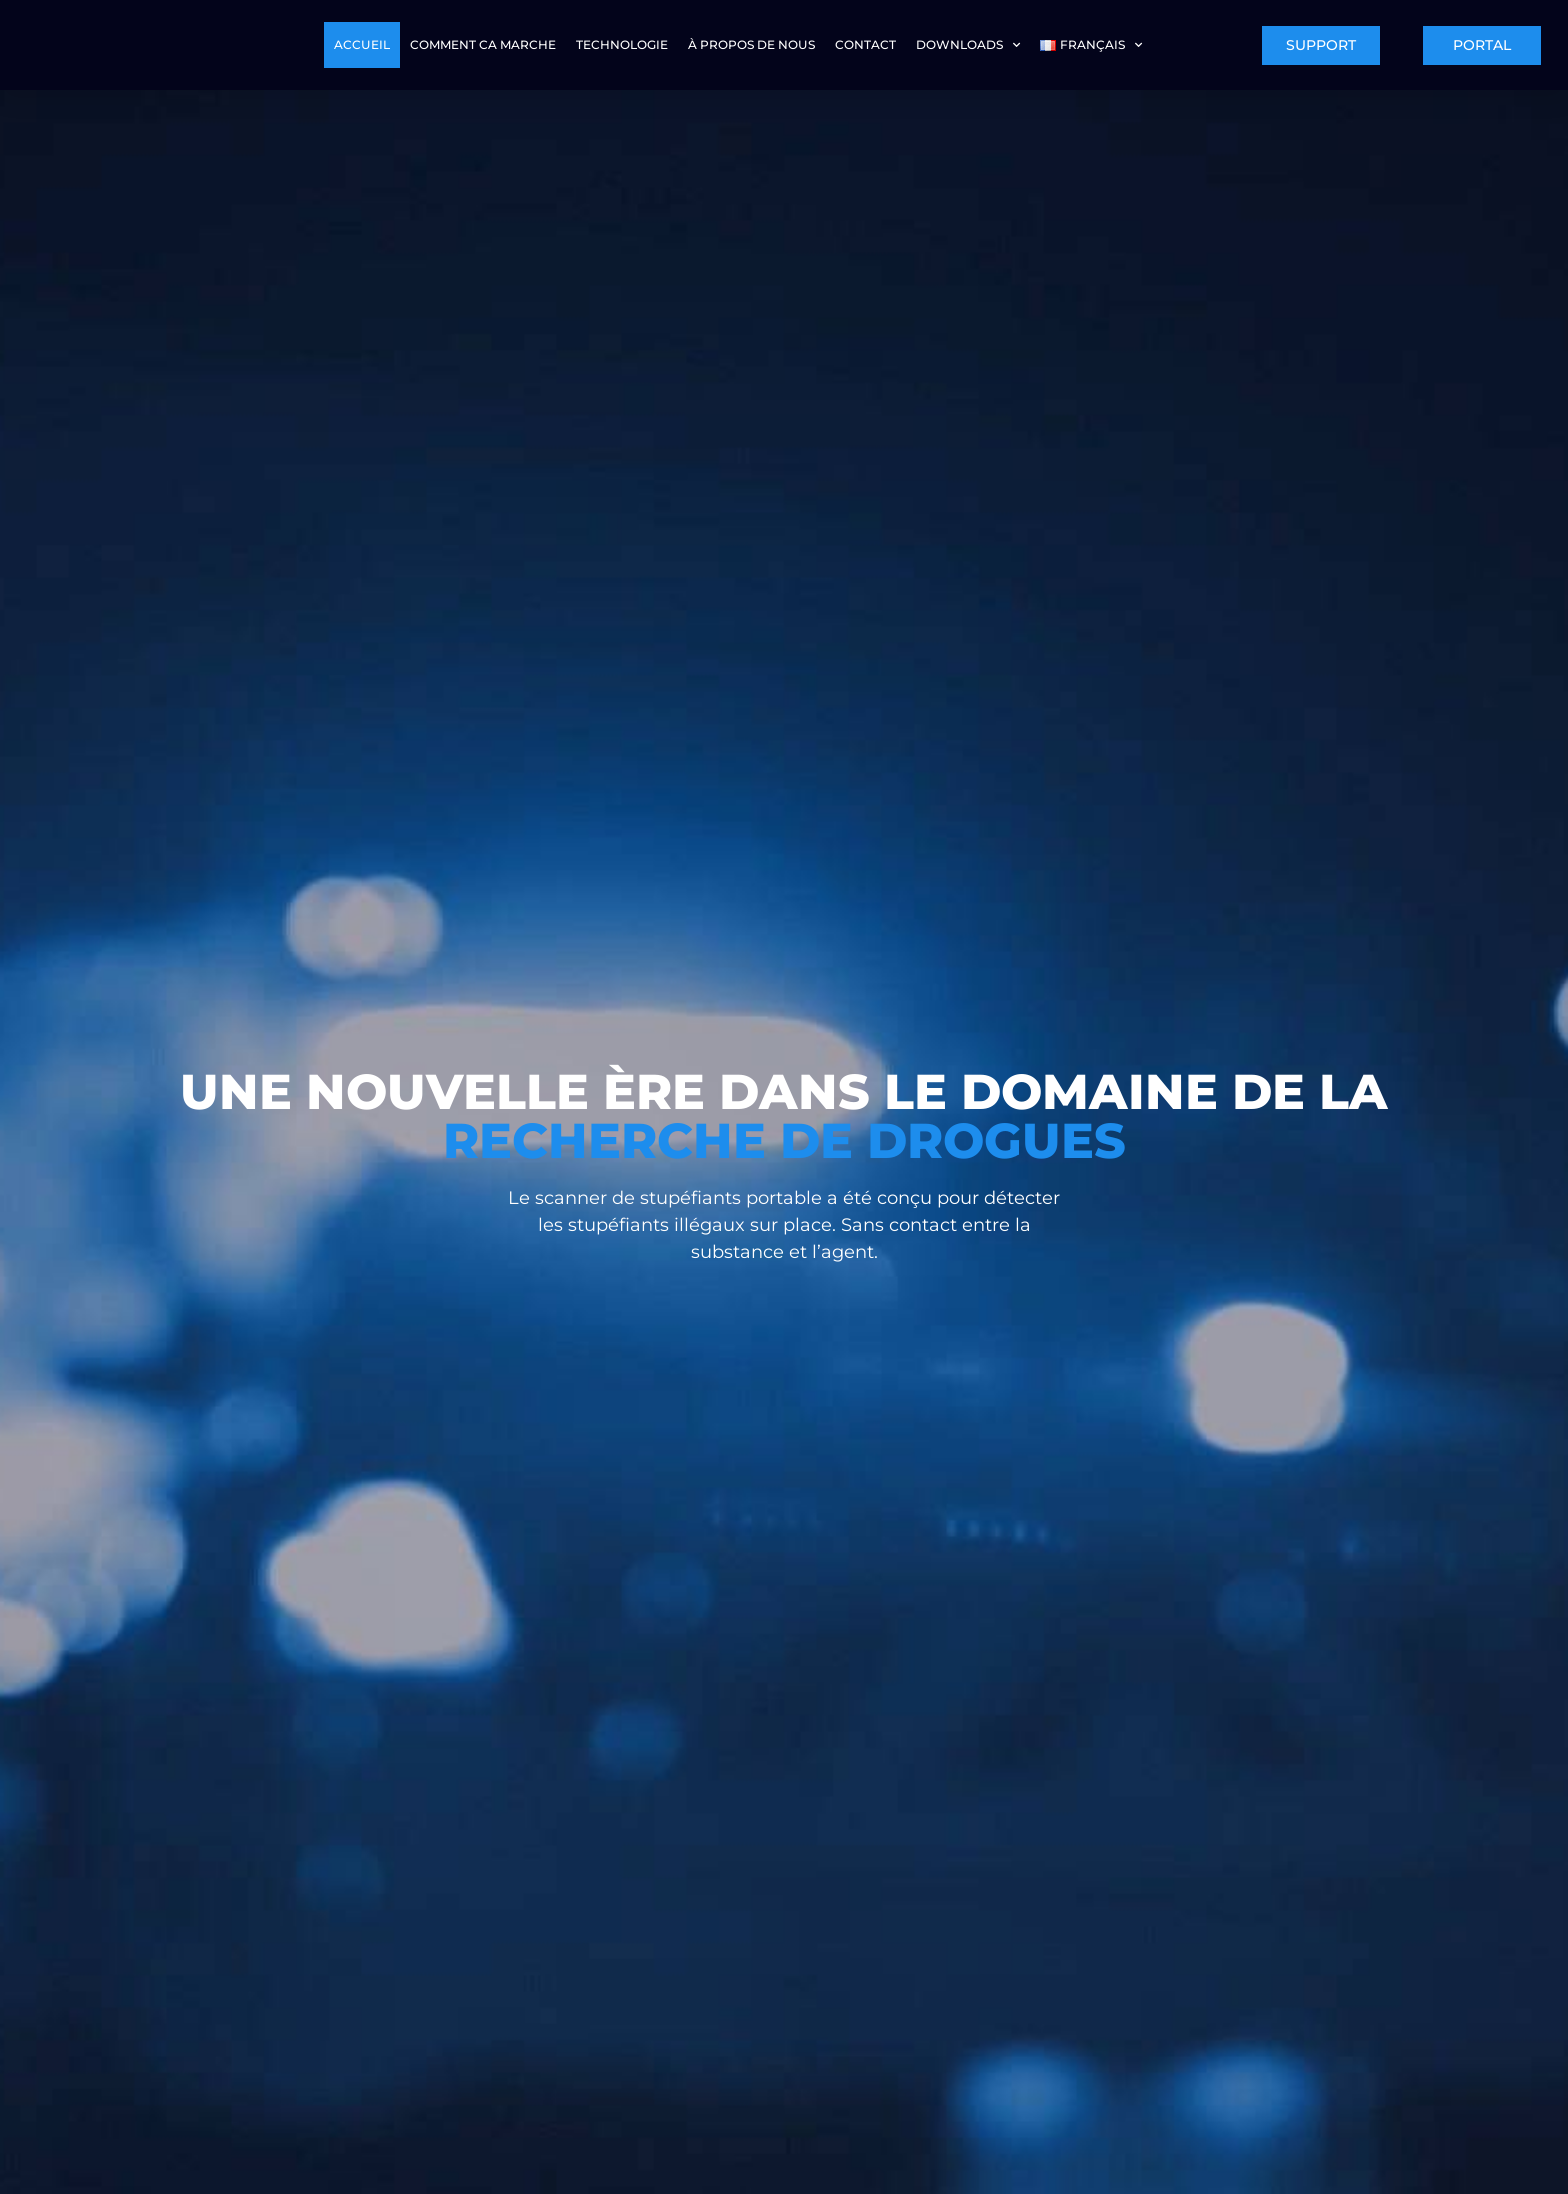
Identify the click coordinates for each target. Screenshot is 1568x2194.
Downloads (968, 45)
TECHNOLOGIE (622, 44)
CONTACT (865, 44)
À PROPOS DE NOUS (751, 44)
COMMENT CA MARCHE (483, 44)
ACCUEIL (362, 44)
